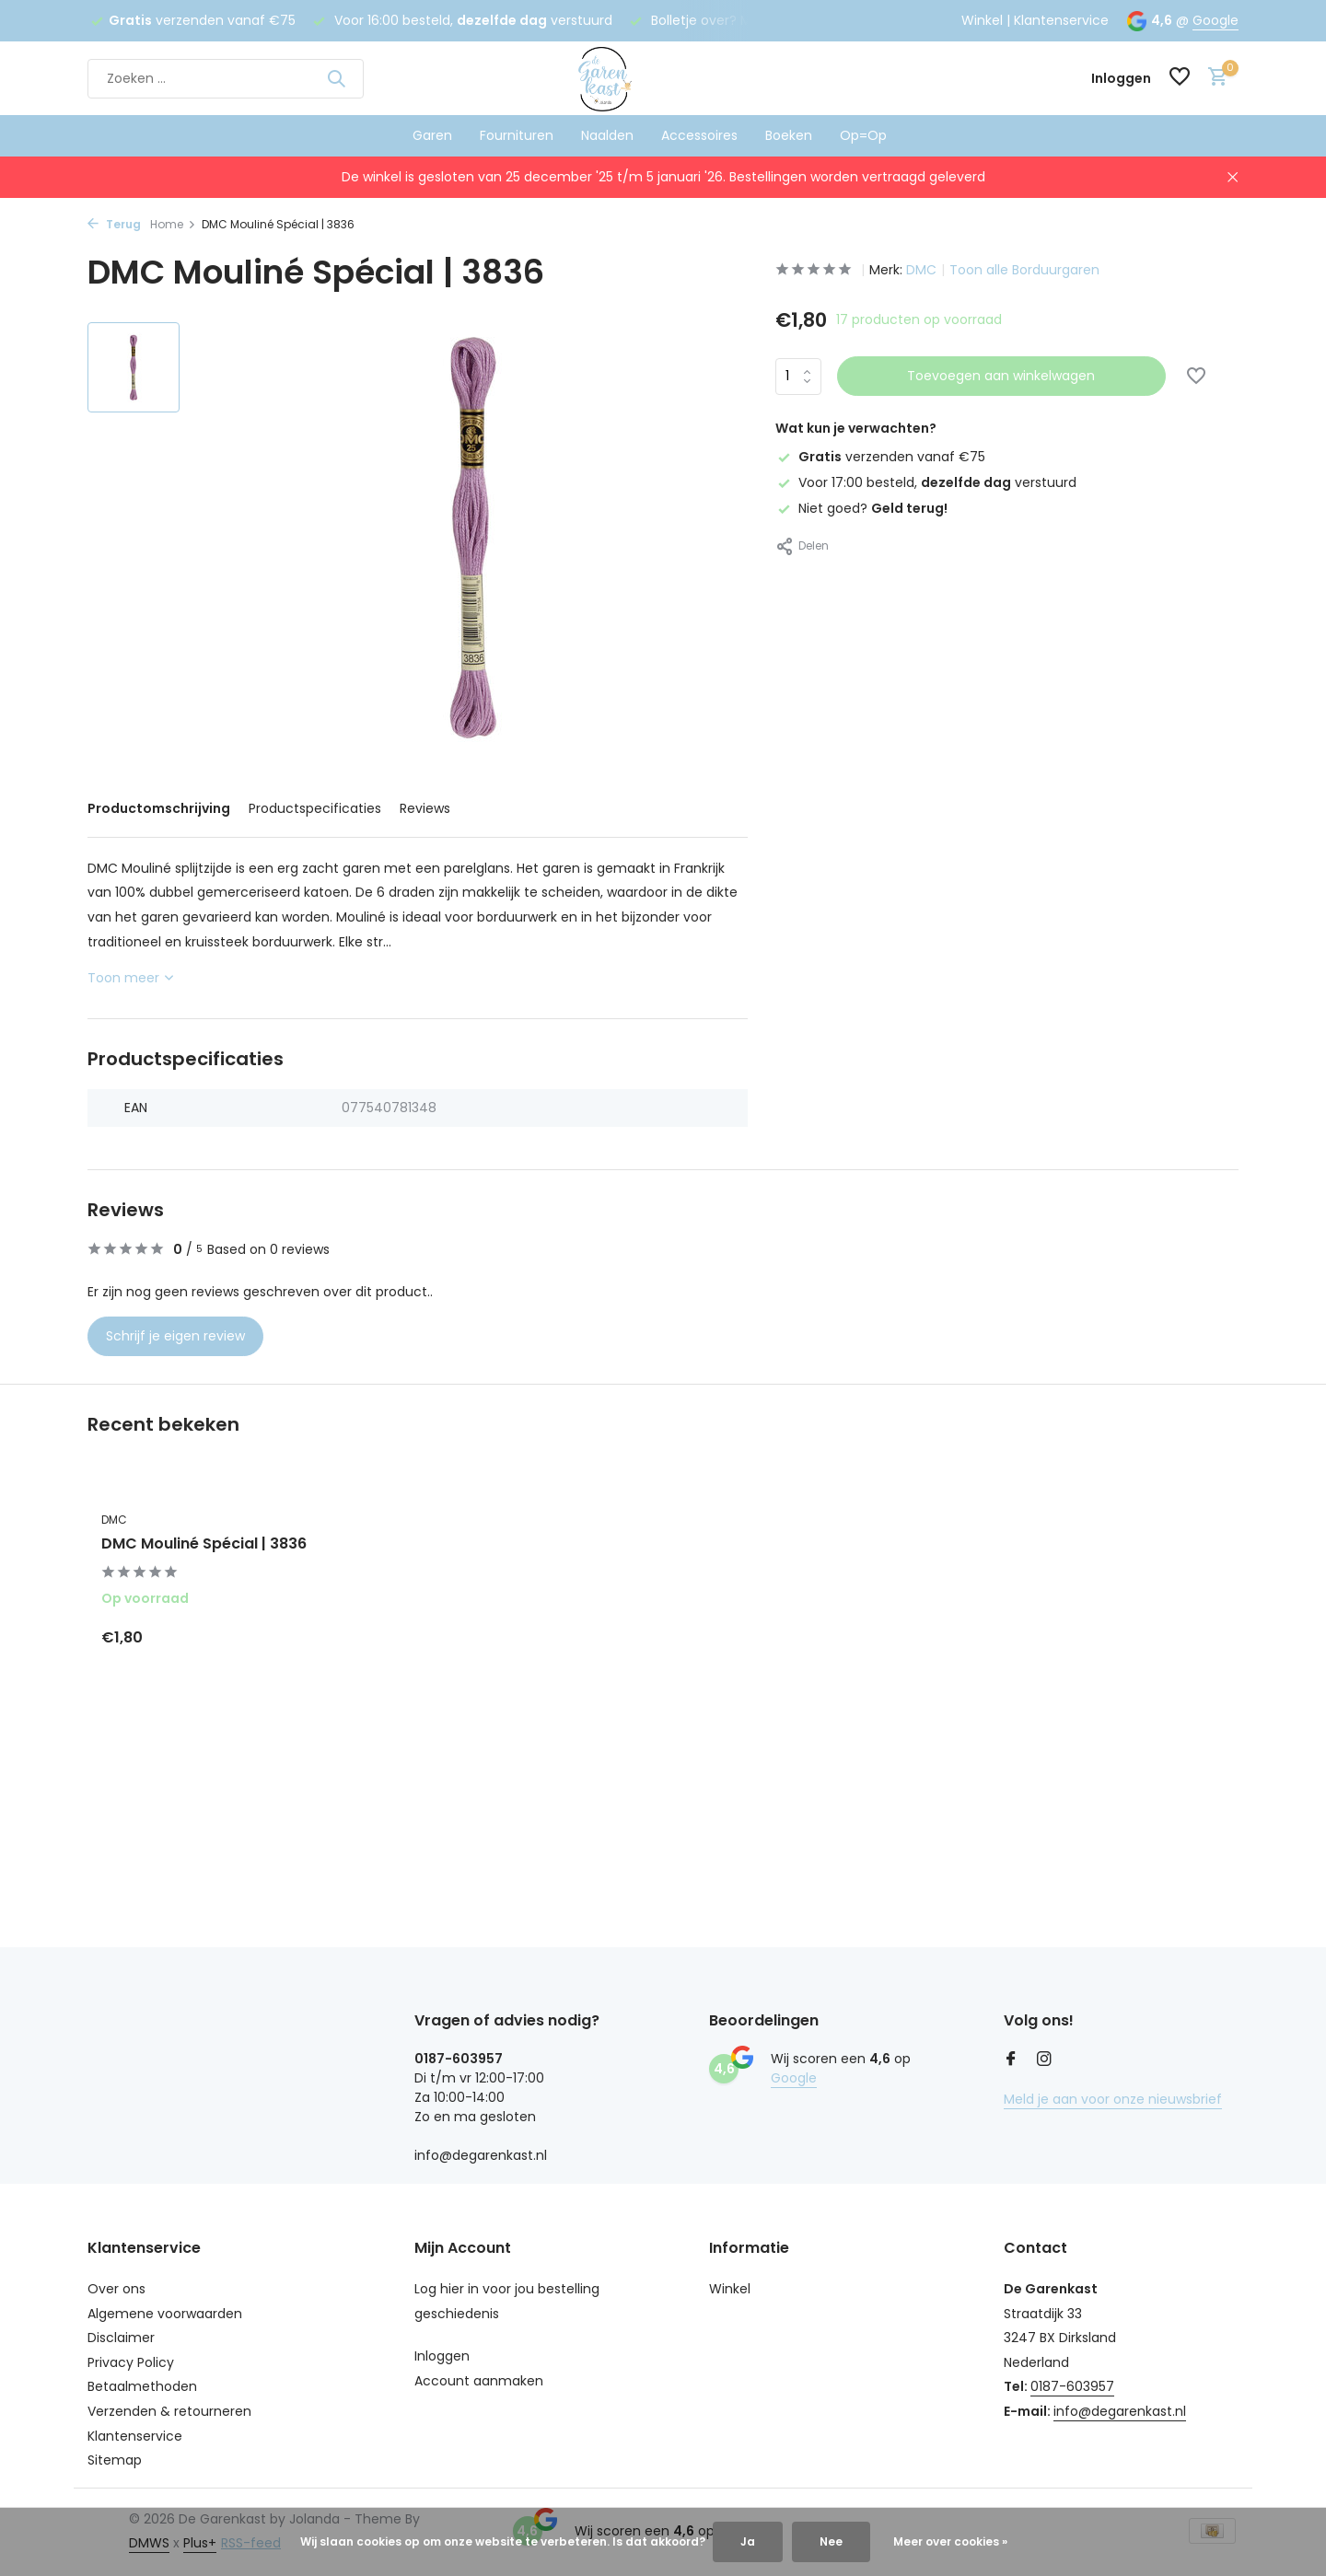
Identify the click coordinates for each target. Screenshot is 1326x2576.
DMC (921, 270)
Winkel (982, 20)
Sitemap (114, 2460)
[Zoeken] (225, 79)
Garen (432, 135)
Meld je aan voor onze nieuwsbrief (1113, 2099)
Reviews (425, 808)
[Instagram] (1044, 2060)
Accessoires (699, 135)
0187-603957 (1072, 2386)
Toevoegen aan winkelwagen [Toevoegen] (1001, 375)
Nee (831, 2541)
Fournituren (516, 135)
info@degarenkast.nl (1119, 2411)
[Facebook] (1011, 2060)
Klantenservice (1061, 20)
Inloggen (442, 2356)
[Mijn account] (1121, 78)
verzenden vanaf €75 (880, 456)
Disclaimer (121, 2337)
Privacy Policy (130, 2362)
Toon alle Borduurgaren (1024, 270)
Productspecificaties (315, 808)
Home (173, 224)
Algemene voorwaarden (164, 2313)
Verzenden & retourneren (169, 2411)
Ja (747, 2541)
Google (1215, 20)
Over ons (116, 2289)
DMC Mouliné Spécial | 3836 (204, 1544)
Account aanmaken (478, 2381)
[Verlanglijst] (1179, 78)
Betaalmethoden (142, 2386)
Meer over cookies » (950, 2541)
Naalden (607, 135)
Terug (114, 224)
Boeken (788, 135)
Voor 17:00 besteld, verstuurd (925, 482)
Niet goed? (861, 508)
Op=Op (863, 135)
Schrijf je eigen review (175, 1336)
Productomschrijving (158, 808)
